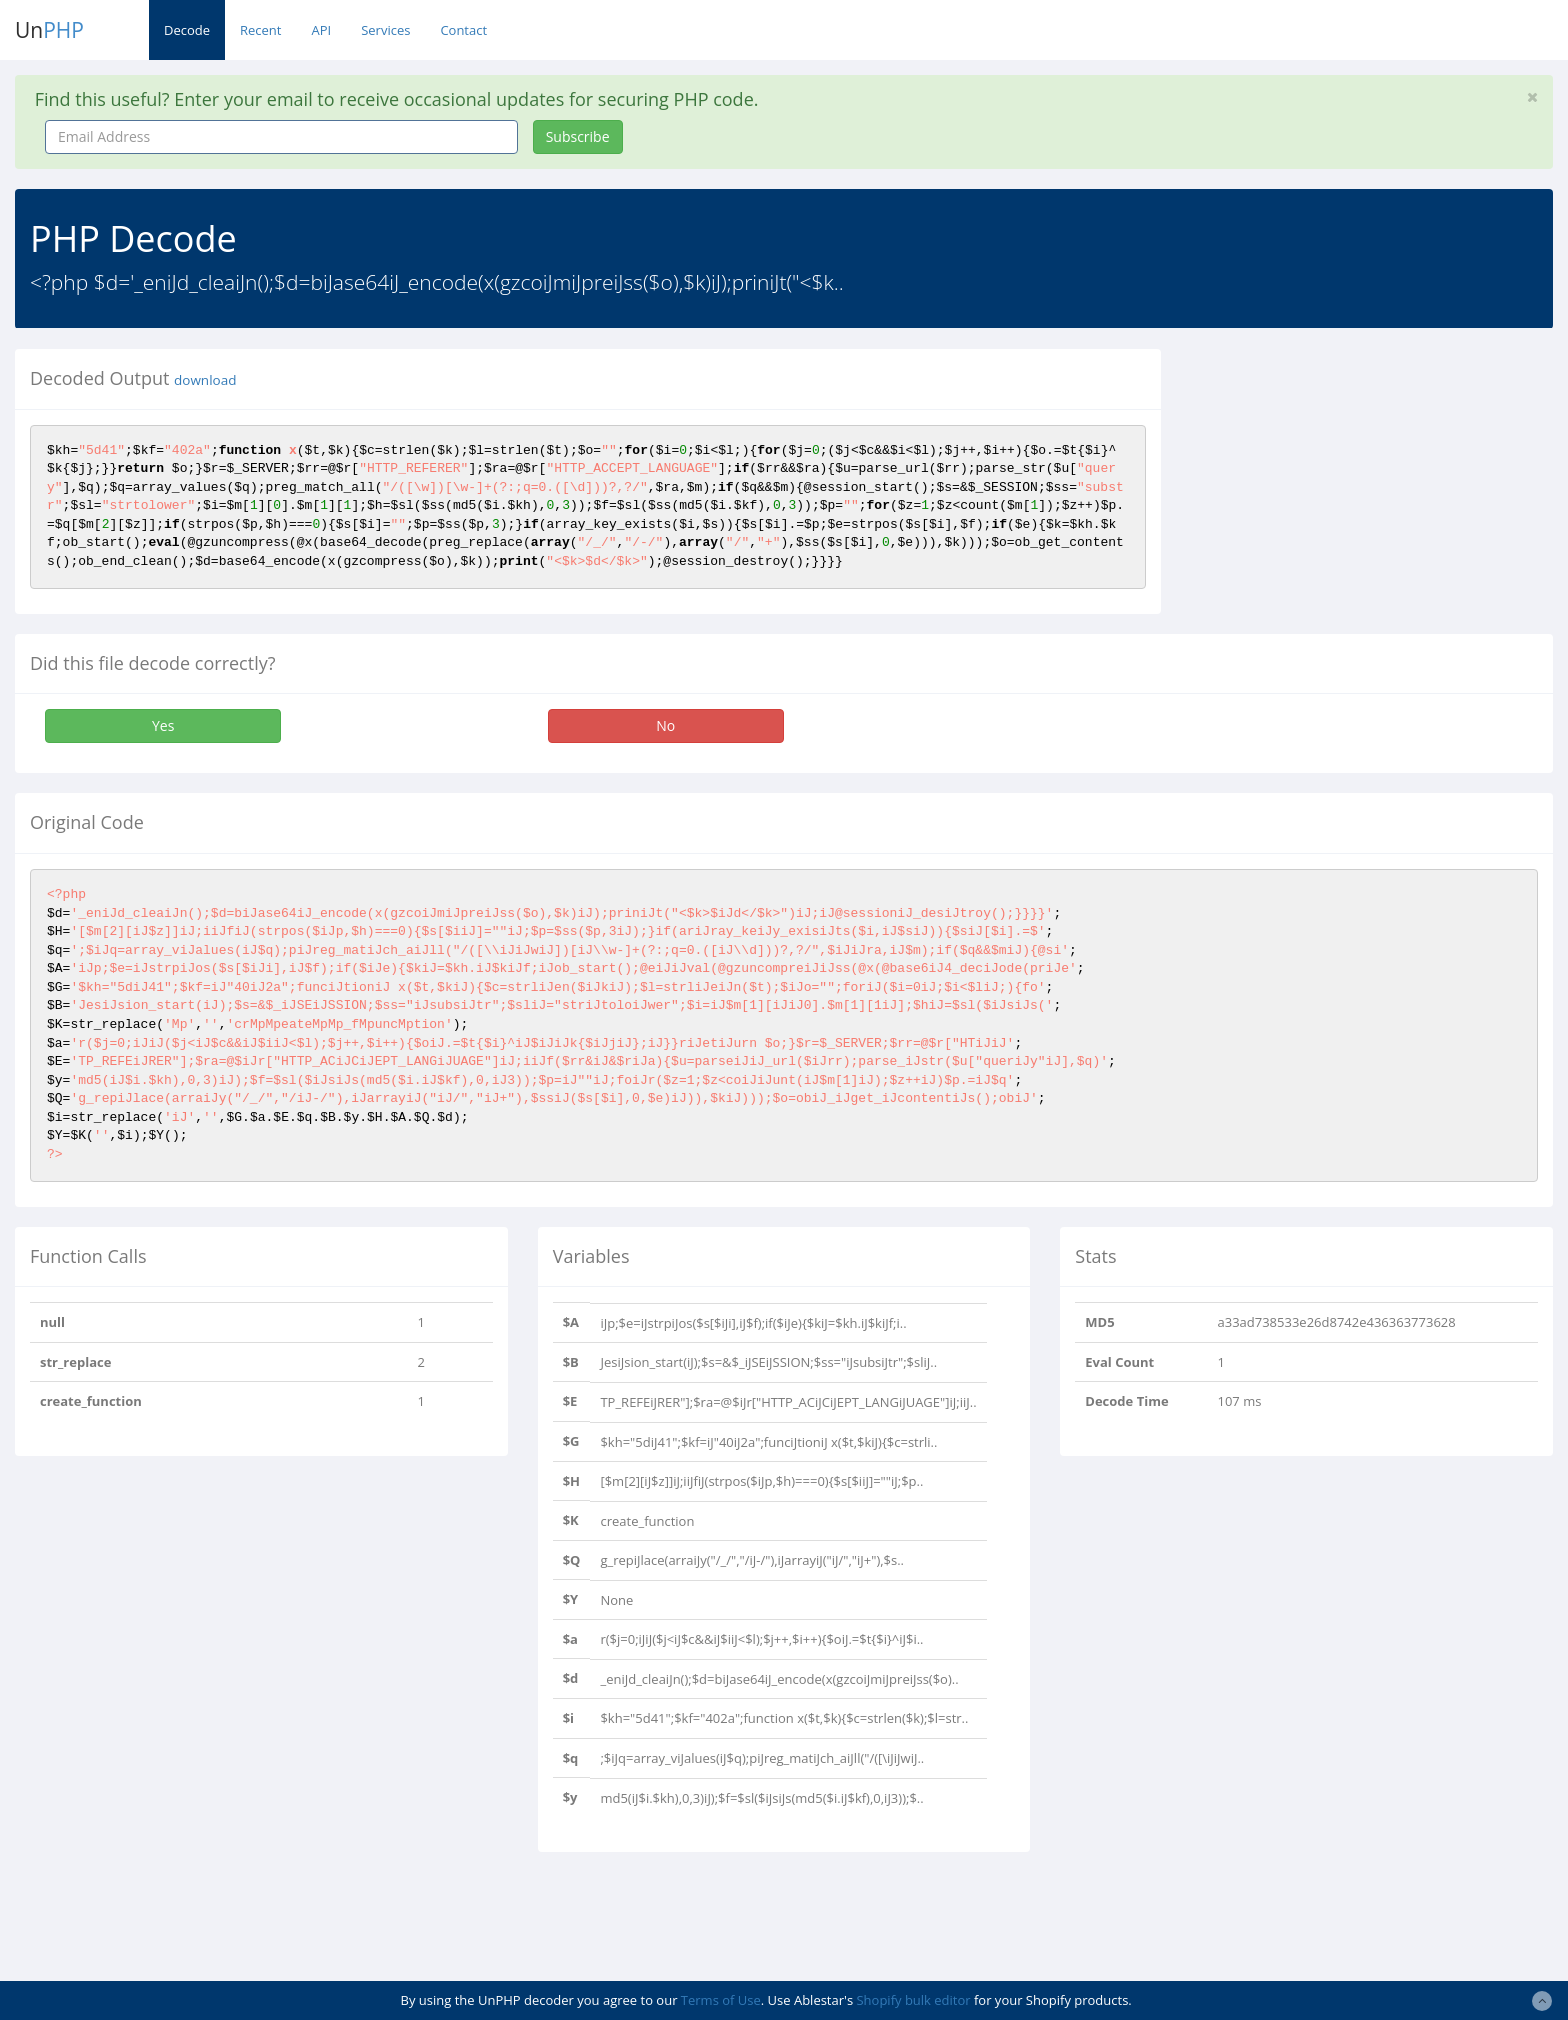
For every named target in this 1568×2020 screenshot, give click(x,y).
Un (49, 30)
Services (385, 30)
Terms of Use (721, 2000)
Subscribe (578, 136)
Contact (463, 30)
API (321, 30)
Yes (163, 725)
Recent (260, 30)
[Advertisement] (1359, 489)
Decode (187, 30)
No (665, 725)
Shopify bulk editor (913, 2000)
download (205, 380)
